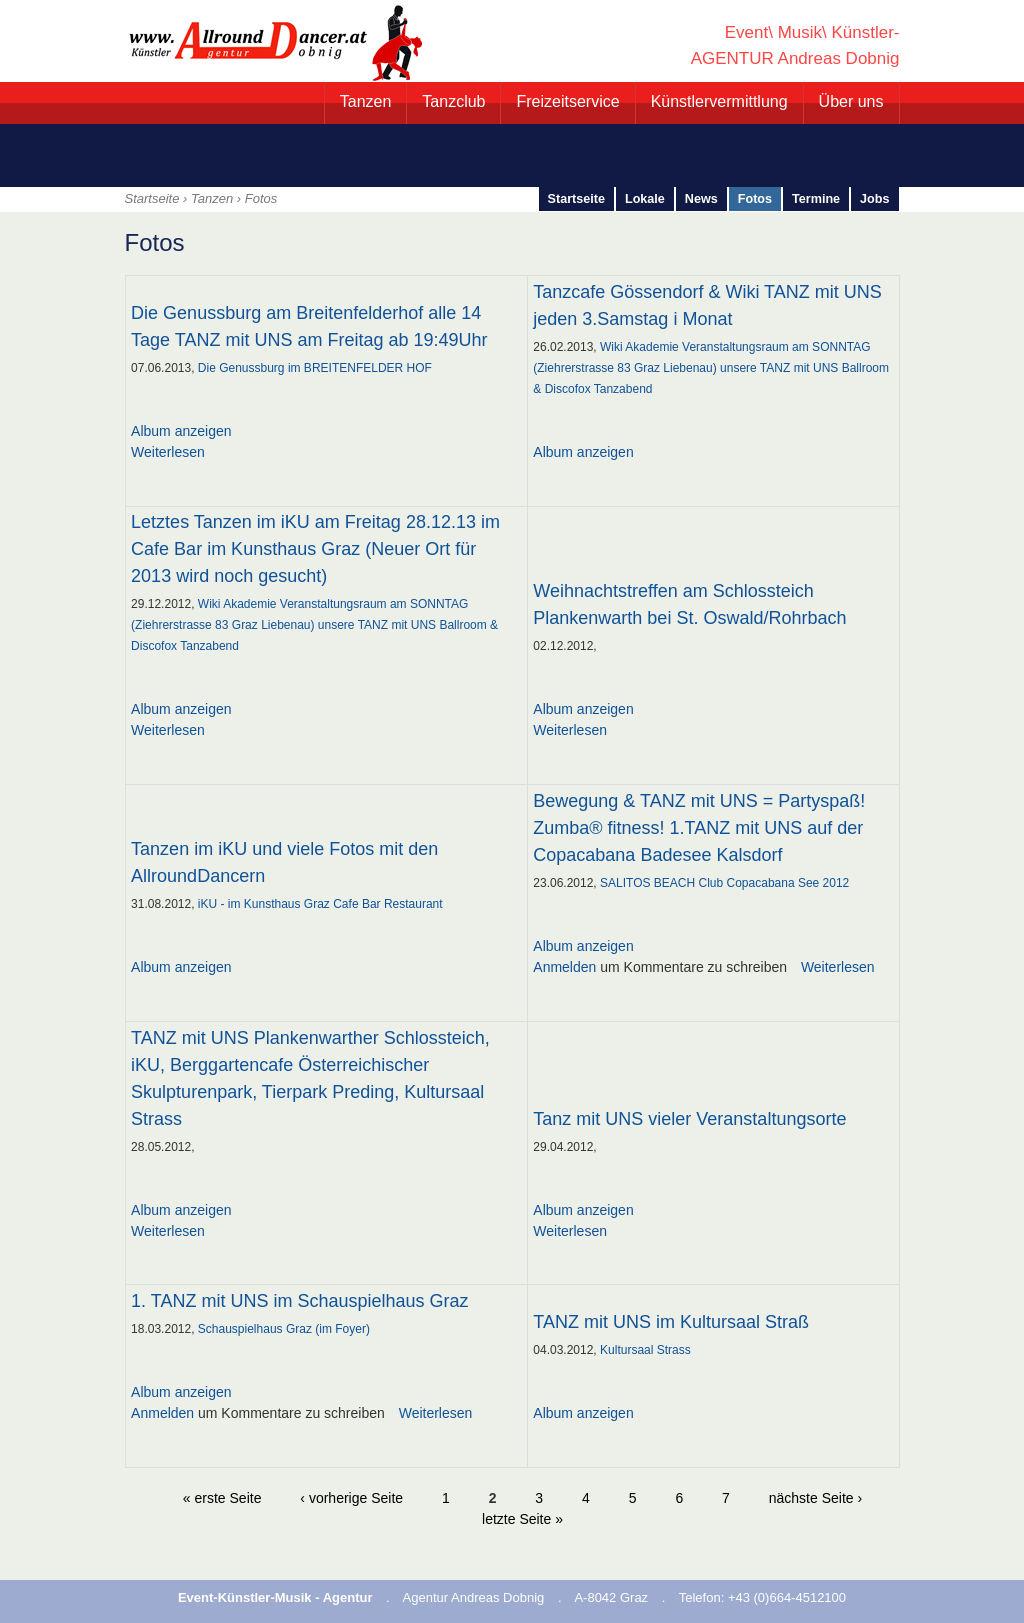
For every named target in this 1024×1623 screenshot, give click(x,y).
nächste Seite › (815, 1498)
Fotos (755, 199)
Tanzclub (453, 101)
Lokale (645, 199)
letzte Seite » (522, 1519)
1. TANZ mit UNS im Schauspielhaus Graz (299, 1301)
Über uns (851, 101)
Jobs (874, 199)
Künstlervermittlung (719, 101)
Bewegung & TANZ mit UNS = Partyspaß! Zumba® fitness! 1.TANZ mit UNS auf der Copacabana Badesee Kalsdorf (699, 828)
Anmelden (564, 967)
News (701, 199)
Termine (816, 199)
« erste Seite (222, 1498)
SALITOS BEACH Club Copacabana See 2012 (724, 883)
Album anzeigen (181, 431)
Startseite (152, 198)
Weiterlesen (168, 452)
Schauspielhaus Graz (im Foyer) (284, 1329)
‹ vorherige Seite (351, 1498)
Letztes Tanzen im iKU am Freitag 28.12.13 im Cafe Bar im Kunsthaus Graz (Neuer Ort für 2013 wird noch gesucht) (315, 549)
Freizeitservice (567, 101)
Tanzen (366, 101)
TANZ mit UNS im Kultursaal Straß (671, 1322)
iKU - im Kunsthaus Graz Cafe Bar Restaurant (320, 904)
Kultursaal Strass (645, 1350)
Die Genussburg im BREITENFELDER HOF (315, 368)
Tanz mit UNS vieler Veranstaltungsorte (689, 1119)
